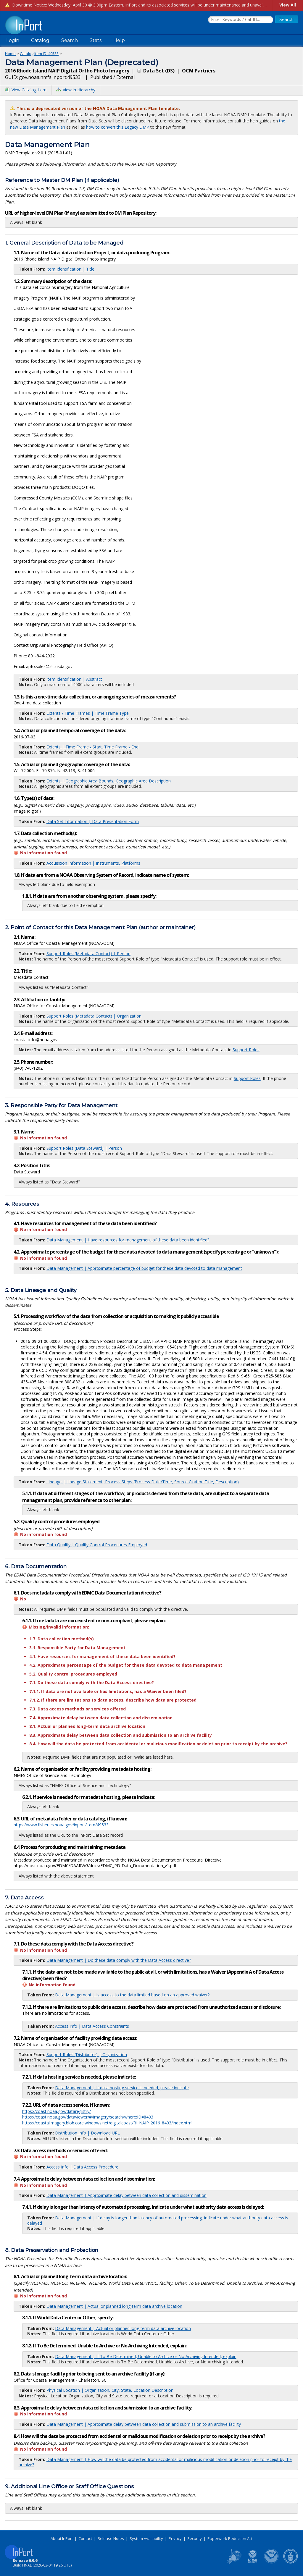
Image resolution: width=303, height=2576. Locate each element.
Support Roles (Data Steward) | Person (84, 1148)
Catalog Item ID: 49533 (39, 53)
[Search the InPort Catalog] (240, 20)
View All (287, 5)
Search (69, 40)
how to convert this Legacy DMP (117, 127)
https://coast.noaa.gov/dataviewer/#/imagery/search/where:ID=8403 (87, 2117)
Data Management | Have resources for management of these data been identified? (127, 1240)
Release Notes (111, 2538)
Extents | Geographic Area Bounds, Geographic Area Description (108, 781)
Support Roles (246, 1049)
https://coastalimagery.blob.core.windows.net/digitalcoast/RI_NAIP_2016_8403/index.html (107, 2123)
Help (119, 40)
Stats (95, 40)
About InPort (62, 2538)
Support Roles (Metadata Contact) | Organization (93, 1016)
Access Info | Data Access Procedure (82, 2167)
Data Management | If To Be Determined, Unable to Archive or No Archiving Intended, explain (145, 2356)
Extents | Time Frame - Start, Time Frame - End (92, 747)
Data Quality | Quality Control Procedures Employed (96, 1544)
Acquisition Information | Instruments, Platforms (93, 863)
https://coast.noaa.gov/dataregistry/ (56, 2111)
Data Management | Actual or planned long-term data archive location (114, 2306)
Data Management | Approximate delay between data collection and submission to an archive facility (143, 2424)
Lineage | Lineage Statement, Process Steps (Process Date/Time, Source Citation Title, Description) (142, 1482)
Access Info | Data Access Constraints (92, 2026)
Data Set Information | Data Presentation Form (92, 821)
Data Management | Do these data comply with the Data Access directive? (118, 1960)
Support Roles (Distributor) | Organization (86, 2054)
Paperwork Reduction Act (229, 2538)
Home (10, 53)
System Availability (146, 2538)
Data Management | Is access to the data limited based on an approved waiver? (132, 1995)
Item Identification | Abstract (74, 679)
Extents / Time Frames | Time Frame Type (87, 713)
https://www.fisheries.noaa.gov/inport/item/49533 (61, 1825)
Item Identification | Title (70, 269)
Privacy (175, 2538)
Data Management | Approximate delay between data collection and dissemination (126, 2195)
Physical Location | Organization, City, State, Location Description (109, 2390)
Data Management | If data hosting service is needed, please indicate (122, 2087)
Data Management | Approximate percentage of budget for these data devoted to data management (144, 1268)
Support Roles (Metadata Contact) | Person (88, 953)
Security (194, 2538)
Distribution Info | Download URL (87, 2133)
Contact (85, 2538)
